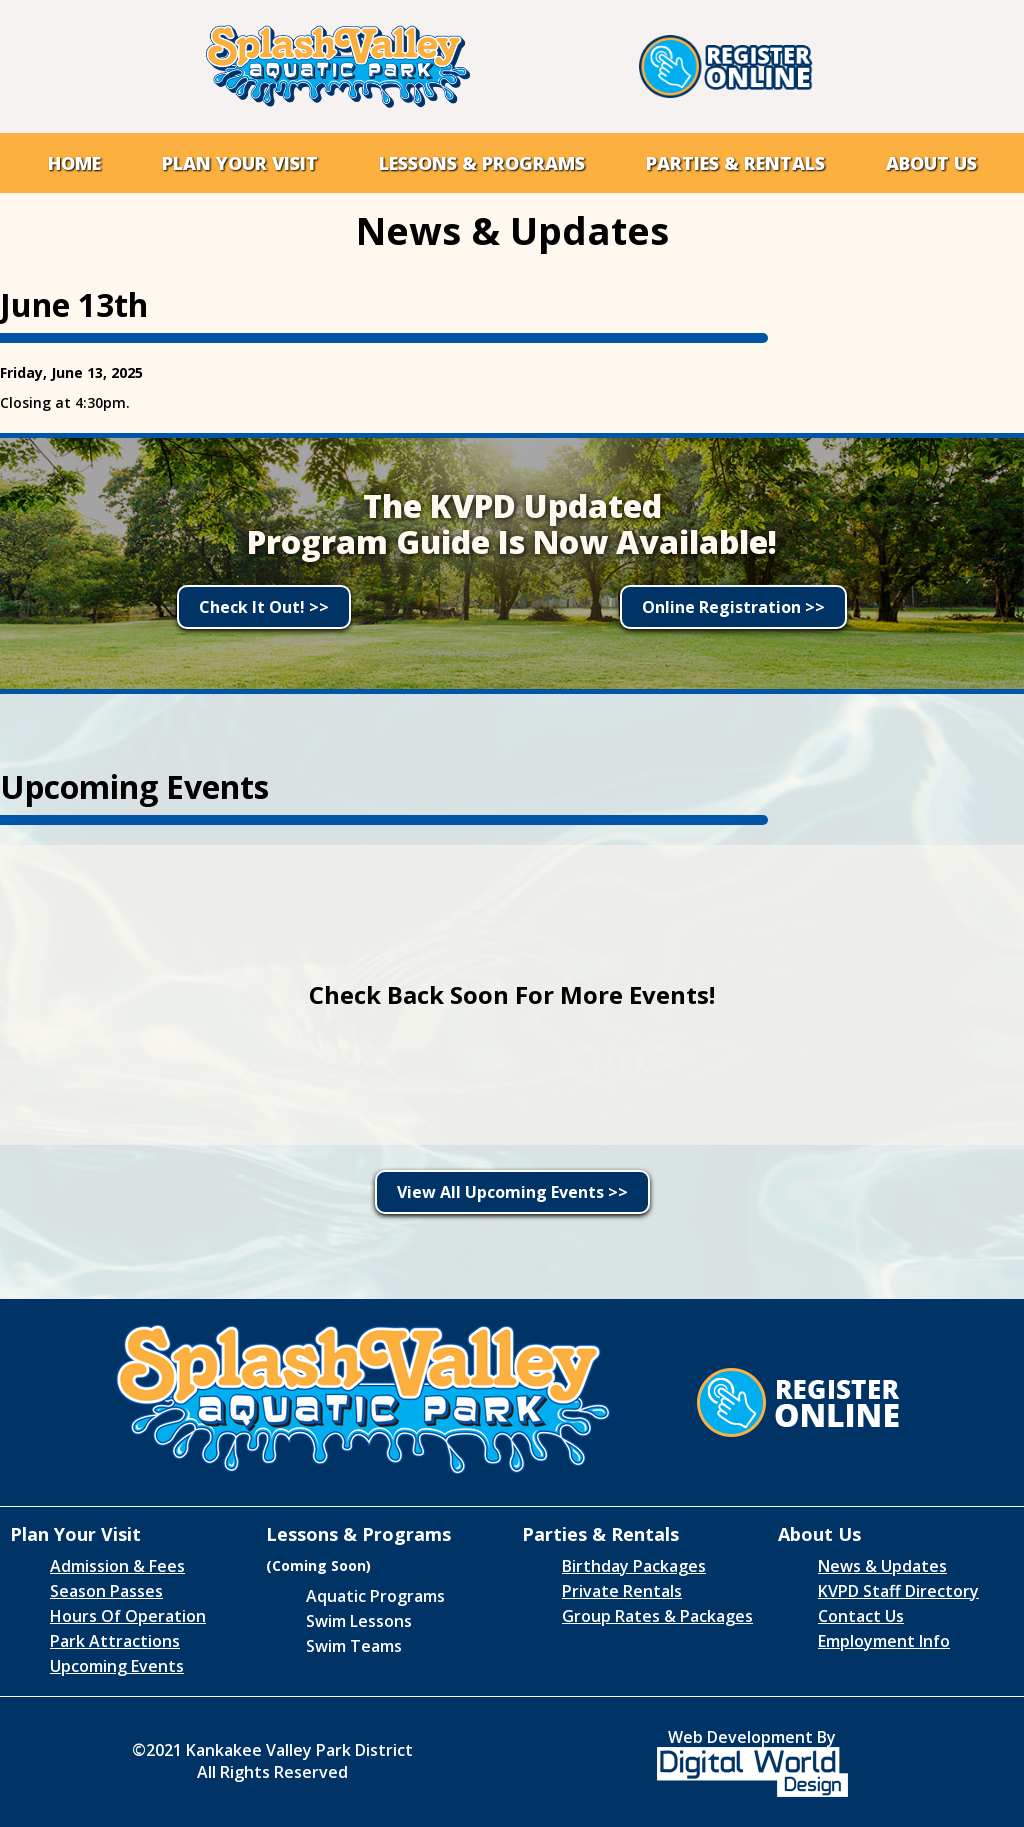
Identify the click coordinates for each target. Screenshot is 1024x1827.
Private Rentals (622, 1591)
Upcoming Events (117, 1666)
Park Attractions (115, 1641)
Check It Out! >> (264, 607)
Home (74, 163)
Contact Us (861, 1616)
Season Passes (106, 1591)
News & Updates (882, 1566)
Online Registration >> (733, 607)
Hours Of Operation (128, 1616)
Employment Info (884, 1641)
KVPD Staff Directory (898, 1591)
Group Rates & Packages (657, 1616)
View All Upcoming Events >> (512, 1192)
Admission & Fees (117, 1566)
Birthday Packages (634, 1566)
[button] (240, 163)
